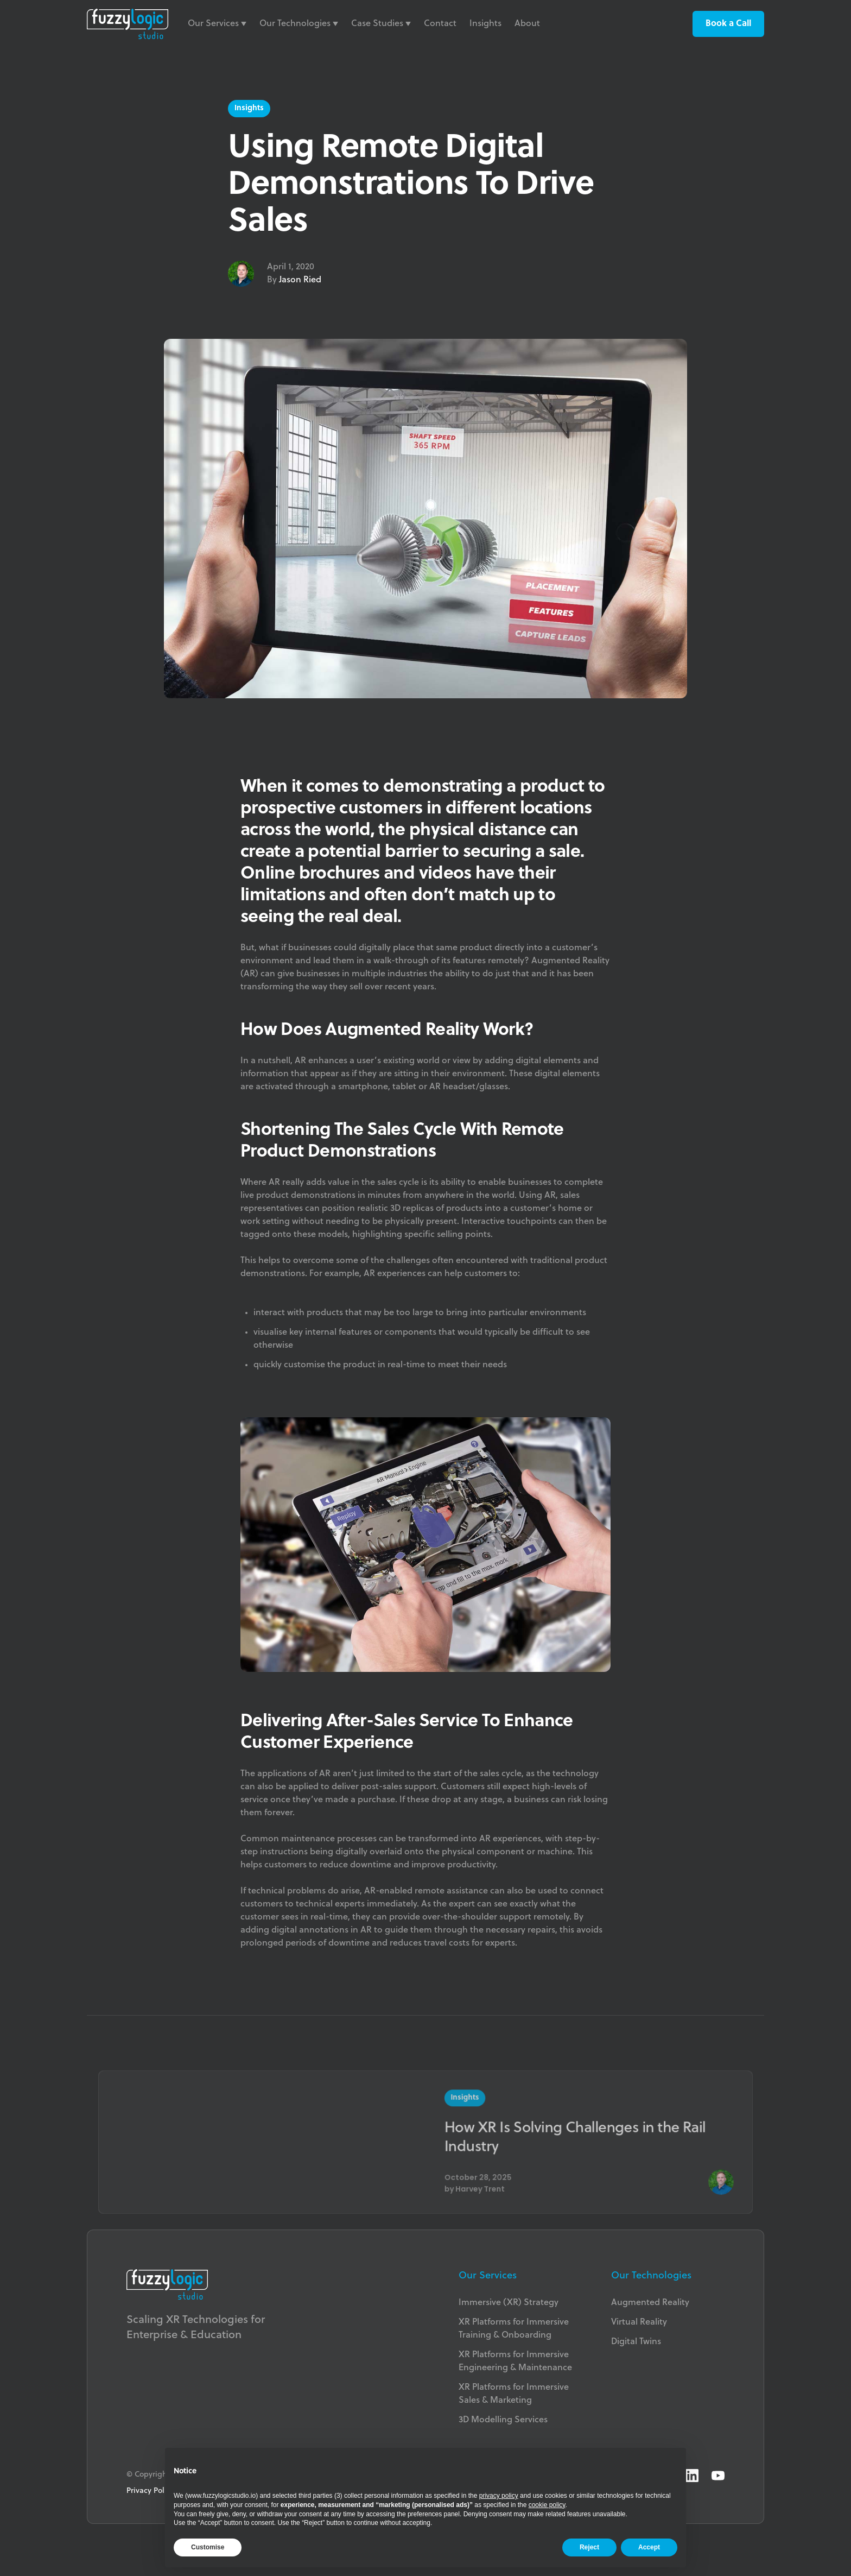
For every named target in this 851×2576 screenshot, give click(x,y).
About (527, 24)
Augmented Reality (650, 2303)
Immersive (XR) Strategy (508, 2303)
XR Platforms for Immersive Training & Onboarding (514, 2329)
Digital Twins (636, 2342)
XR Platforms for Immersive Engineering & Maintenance (515, 2361)
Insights (485, 24)
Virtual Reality (639, 2322)
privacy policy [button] (498, 2495)
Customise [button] (207, 2547)
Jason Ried (300, 280)
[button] (217, 23)
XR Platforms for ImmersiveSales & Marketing (514, 2394)
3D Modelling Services (503, 2420)
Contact (440, 24)
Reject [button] (589, 2547)
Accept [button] (649, 2547)
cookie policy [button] (547, 2505)
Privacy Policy (150, 2491)
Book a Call (728, 24)
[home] (127, 24)
